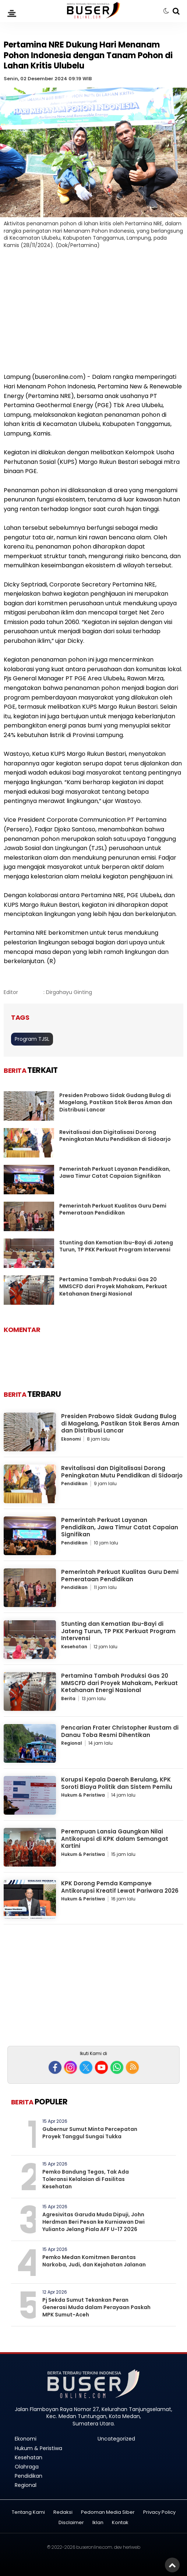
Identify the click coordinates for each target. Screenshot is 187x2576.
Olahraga (27, 2466)
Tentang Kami (28, 2512)
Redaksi (63, 2512)
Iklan (97, 2523)
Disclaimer (71, 2523)
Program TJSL (32, 1039)
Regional (71, 1743)
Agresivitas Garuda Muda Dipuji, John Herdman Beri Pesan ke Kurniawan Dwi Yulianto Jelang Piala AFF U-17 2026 (93, 2222)
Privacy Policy (159, 2512)
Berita (68, 1698)
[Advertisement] (93, 315)
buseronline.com (94, 2547)
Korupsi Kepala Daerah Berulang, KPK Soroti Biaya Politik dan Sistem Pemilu (116, 1783)
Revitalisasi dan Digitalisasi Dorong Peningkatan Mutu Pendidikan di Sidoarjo (115, 1135)
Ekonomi (71, 1439)
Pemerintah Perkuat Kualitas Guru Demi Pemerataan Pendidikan (112, 1209)
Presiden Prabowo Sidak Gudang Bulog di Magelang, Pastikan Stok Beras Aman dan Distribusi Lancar (115, 1102)
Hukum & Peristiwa (83, 1795)
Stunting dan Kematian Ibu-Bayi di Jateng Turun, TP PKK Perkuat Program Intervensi (116, 1246)
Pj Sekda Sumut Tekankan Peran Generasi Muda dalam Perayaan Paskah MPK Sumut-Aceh (96, 2307)
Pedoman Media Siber (108, 2512)
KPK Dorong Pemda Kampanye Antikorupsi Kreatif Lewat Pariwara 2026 (120, 1887)
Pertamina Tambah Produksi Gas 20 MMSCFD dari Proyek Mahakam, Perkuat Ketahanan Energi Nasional (113, 1286)
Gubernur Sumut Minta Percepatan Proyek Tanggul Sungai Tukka (89, 2132)
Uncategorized (116, 2438)
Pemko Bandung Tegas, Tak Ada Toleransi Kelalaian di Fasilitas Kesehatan (85, 2179)
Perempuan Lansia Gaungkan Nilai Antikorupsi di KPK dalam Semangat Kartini (114, 1839)
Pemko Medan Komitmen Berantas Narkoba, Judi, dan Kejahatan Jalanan (94, 2260)
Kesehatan (74, 1646)
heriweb (131, 2547)
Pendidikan (74, 1483)
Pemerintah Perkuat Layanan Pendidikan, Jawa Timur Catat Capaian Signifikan (114, 1172)
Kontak (120, 2523)
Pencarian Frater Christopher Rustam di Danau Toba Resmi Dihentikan (120, 1731)
